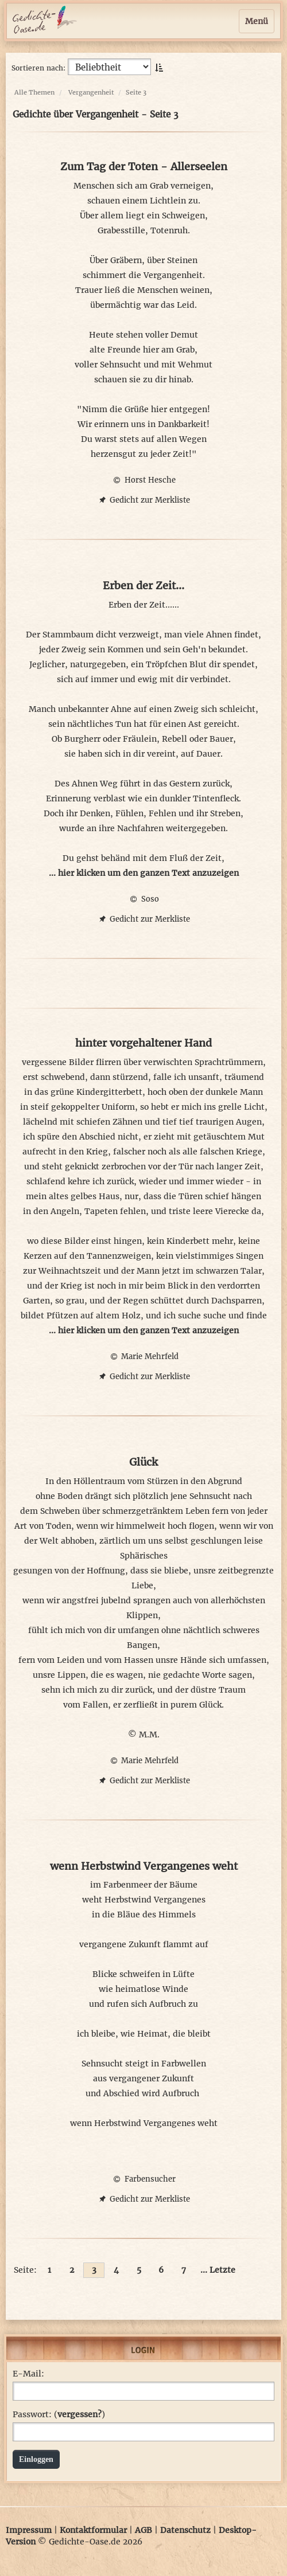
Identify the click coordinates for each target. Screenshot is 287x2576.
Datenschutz (185, 2530)
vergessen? (79, 2414)
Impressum (29, 2530)
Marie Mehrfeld (143, 1356)
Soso (143, 899)
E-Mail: (28, 2373)
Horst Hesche (143, 480)
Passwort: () (59, 2414)
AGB (143, 2530)
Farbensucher (143, 2179)
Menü (256, 21)
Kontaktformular (93, 2530)
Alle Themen (34, 92)
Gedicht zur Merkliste (143, 500)
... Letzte (217, 2270)
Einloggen (36, 2459)
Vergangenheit (91, 92)
